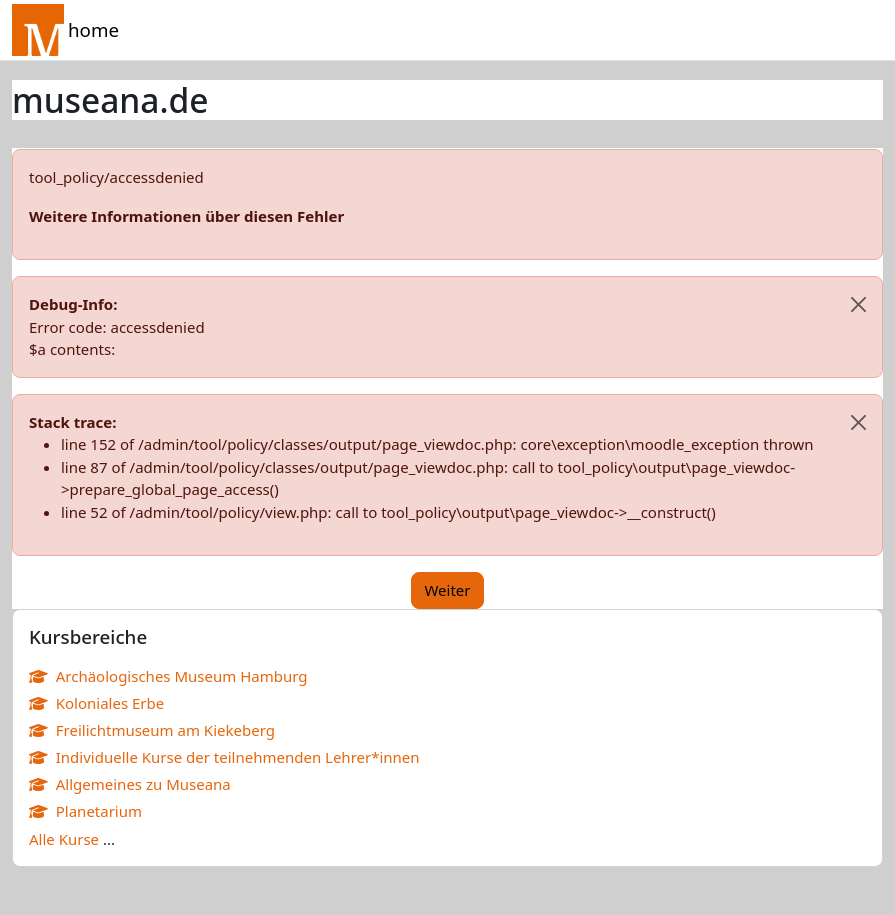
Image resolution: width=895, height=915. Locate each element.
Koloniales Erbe (96, 703)
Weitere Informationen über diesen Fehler (186, 216)
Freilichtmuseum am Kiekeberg (152, 730)
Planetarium (85, 811)
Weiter (447, 590)
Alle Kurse (64, 839)
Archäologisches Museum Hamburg (168, 676)
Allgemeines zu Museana (130, 784)
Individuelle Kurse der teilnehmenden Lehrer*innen (224, 757)
